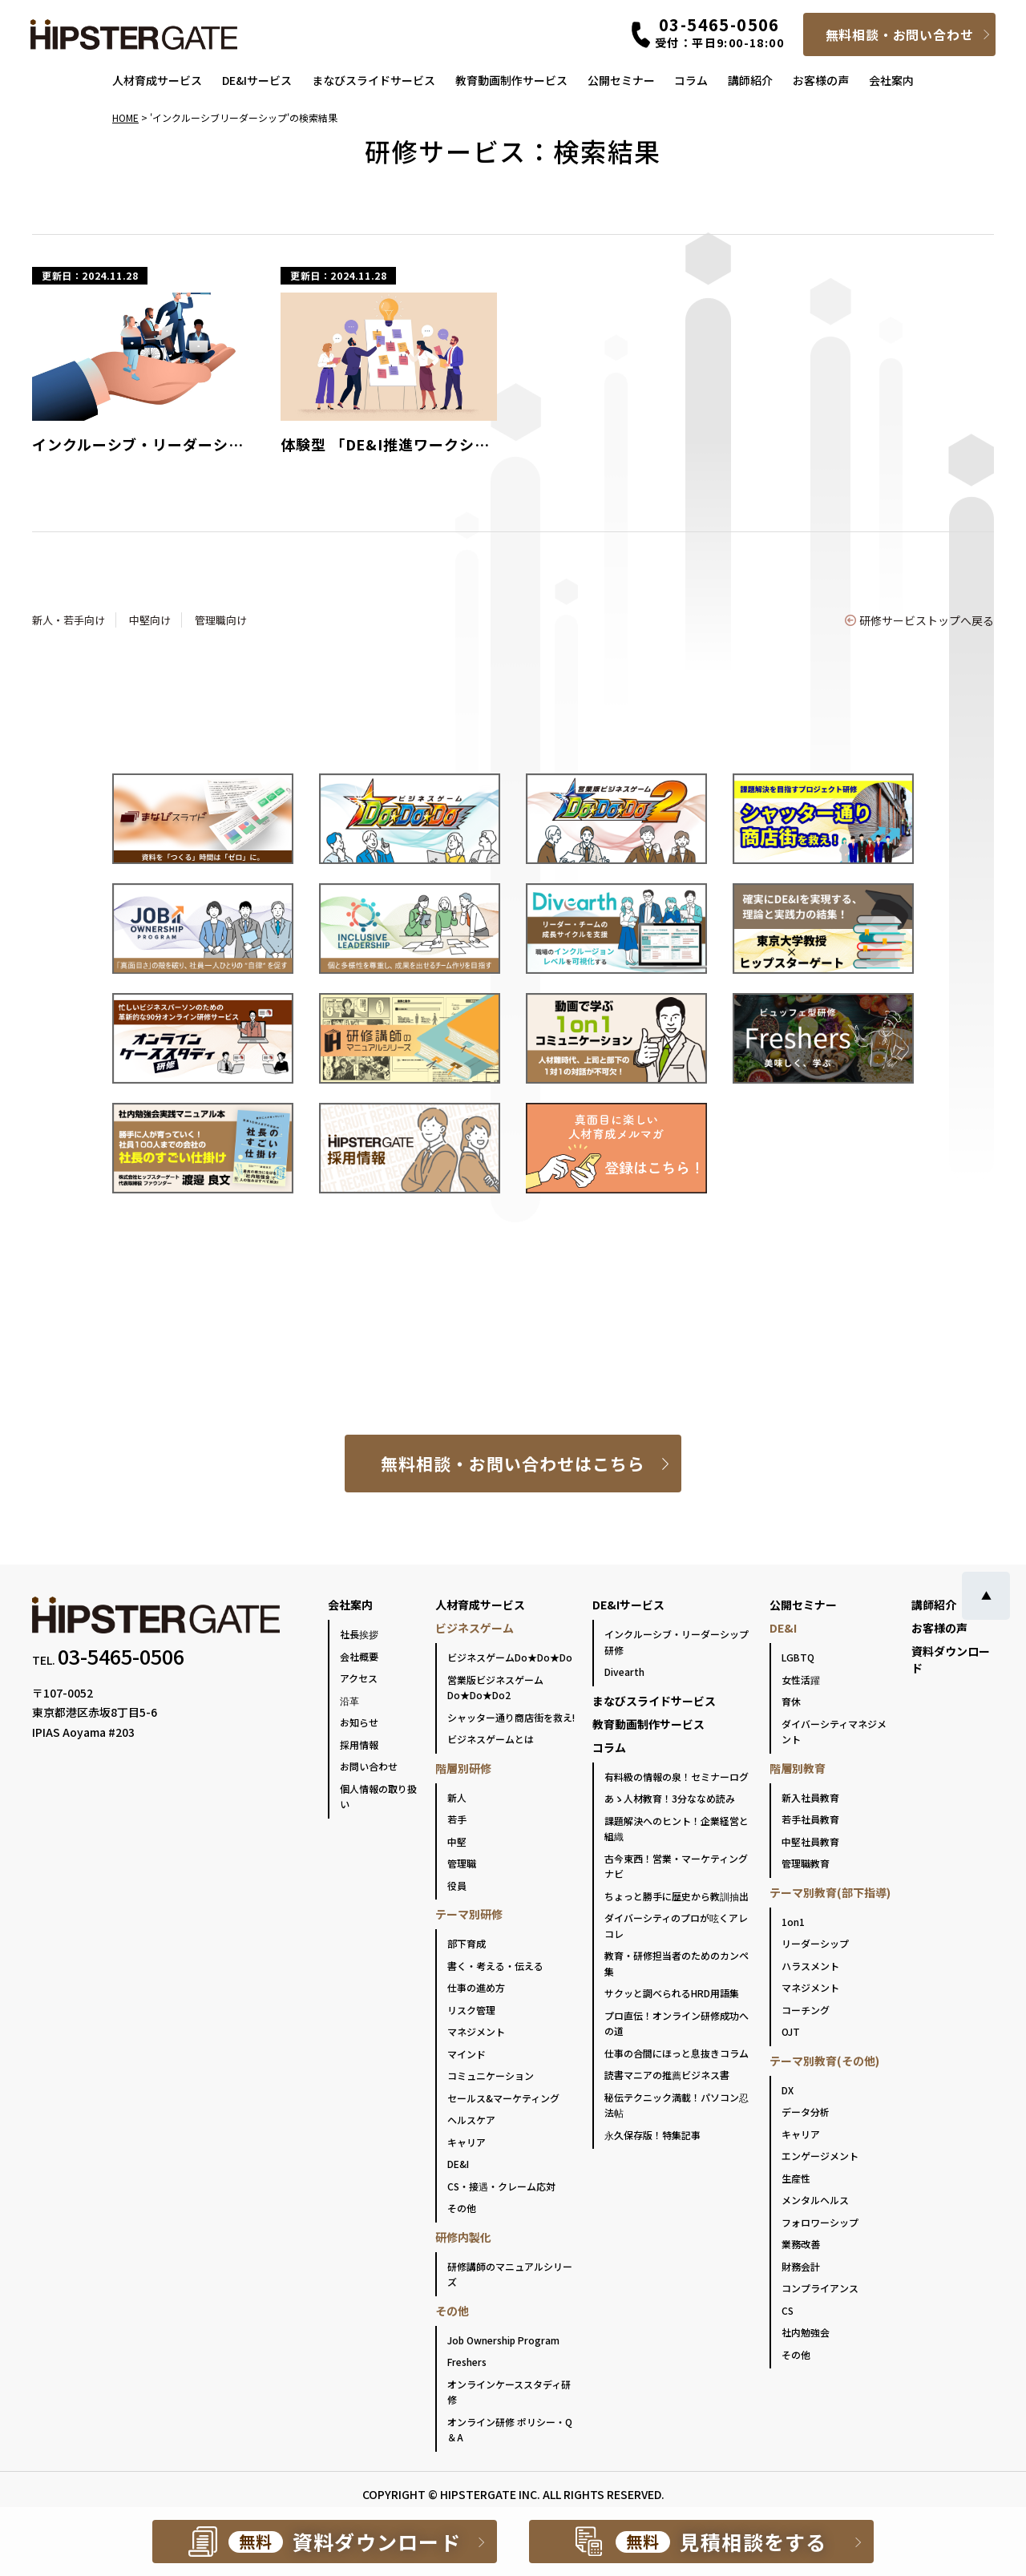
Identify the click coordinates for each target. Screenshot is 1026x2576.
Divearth (624, 1671)
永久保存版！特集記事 (652, 2135)
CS (788, 2310)
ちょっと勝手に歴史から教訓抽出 (676, 1896)
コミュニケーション (490, 2075)
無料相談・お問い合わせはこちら (513, 1464)
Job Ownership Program (503, 2340)
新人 (457, 1797)
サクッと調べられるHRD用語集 (671, 1993)
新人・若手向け (68, 620)
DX (788, 2090)
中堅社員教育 (810, 1841)
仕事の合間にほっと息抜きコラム (676, 2053)
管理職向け (221, 620)
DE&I (458, 2163)
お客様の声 (821, 80)
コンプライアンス (820, 2288)
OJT (791, 2031)
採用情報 (359, 1744)
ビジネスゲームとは (490, 1739)
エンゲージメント (820, 2155)
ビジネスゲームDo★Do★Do (509, 1657)
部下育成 (466, 1943)
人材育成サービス (157, 80)
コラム (691, 80)
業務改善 (801, 2244)
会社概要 (359, 1656)
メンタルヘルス (815, 2200)
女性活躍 (801, 1679)
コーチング (806, 2010)
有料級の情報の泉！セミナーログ (676, 1776)
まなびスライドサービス (373, 80)
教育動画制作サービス (511, 80)
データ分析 (806, 2111)
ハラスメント (810, 1965)
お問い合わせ (369, 1766)
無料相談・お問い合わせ (900, 34)
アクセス (359, 1678)
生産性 (796, 2178)
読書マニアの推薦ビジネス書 (666, 2074)
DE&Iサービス (257, 80)
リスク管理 (471, 2010)
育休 (791, 1701)
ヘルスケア (471, 2119)
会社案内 (891, 80)
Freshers (467, 2361)
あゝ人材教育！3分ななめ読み (669, 1798)
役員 (457, 1885)
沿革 (349, 1700)
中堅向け (150, 620)
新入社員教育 (810, 1797)
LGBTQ (798, 1657)
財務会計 (801, 2266)
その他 (461, 2208)
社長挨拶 (359, 1634)
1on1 (793, 1921)
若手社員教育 (810, 1819)
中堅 (457, 1841)
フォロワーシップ (820, 2222)
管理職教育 (806, 1863)
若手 (457, 1819)
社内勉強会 (806, 2332)
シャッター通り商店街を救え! (511, 1717)
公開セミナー (621, 80)
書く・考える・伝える (495, 1965)
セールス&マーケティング (503, 2098)
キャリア (466, 2142)
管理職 (461, 1863)
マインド (466, 2054)
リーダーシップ (815, 1943)
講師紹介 (750, 80)
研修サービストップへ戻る (919, 620)
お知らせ (359, 1722)
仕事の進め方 (476, 1987)
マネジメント (476, 2031)
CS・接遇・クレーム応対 (501, 2186)
